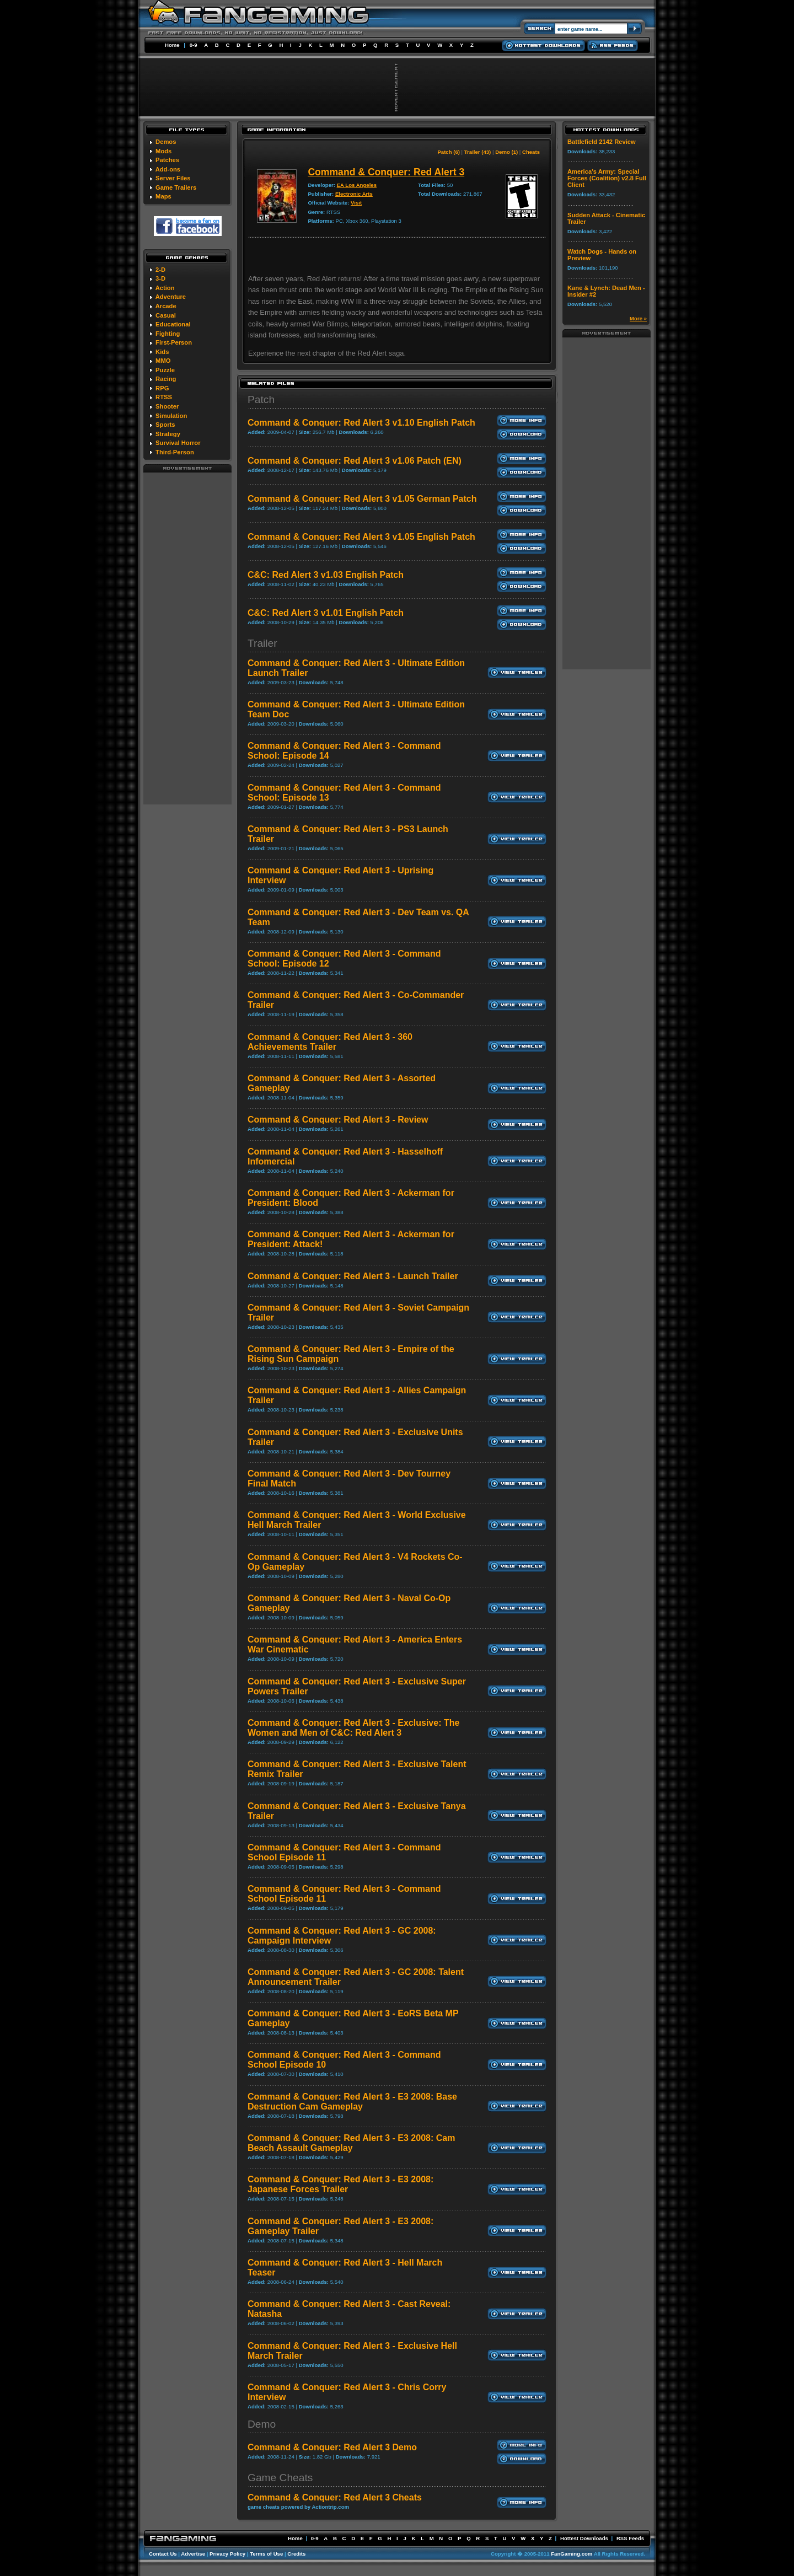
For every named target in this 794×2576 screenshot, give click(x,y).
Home (172, 45)
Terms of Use (266, 2554)
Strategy (167, 434)
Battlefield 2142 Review (601, 141)
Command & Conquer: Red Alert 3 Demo (332, 2447)
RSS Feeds (630, 2538)
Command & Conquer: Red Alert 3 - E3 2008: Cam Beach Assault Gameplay (351, 2143)
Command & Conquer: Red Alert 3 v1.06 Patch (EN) (355, 460)
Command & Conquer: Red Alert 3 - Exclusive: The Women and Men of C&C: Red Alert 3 (353, 1727)
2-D (160, 269)
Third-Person (174, 452)
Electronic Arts (354, 194)
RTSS (163, 397)
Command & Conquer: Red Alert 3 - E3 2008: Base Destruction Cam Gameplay (352, 2101)
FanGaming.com (571, 2554)
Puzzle (165, 370)
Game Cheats (280, 2477)
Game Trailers (175, 187)
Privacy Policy (227, 2554)
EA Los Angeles (357, 185)
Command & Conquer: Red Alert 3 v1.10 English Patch (361, 422)
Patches (167, 160)
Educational (172, 324)
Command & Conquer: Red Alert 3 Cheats (335, 2497)
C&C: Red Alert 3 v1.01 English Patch (326, 613)
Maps (163, 196)
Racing (165, 378)
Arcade (165, 306)
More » (638, 318)
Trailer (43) (477, 152)
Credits (296, 2554)
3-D (160, 278)
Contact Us (163, 2554)
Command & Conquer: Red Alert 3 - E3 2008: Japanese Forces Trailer (340, 2184)
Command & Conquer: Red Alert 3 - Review (338, 1119)
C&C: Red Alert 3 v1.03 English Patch (326, 574)
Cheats (531, 152)
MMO (162, 360)
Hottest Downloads (584, 2538)
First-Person (173, 342)
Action (165, 288)
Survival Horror (177, 442)
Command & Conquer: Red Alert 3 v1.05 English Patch (361, 536)
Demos (165, 141)
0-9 (193, 45)
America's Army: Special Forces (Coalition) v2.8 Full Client (606, 178)
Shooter (167, 406)
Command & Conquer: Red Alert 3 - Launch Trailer (353, 1276)
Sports (165, 424)
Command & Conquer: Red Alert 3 (386, 172)
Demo (262, 2424)
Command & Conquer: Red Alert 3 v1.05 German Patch (362, 498)
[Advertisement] (187, 638)
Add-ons (167, 169)
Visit (356, 203)
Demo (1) (506, 152)
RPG (162, 388)
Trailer (262, 643)
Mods (163, 151)
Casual (165, 315)
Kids (162, 351)
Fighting (167, 333)
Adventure (170, 296)
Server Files (172, 178)
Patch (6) (448, 152)
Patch (261, 399)
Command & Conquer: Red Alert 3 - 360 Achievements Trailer (330, 1041)
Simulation (171, 415)
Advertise (193, 2554)
